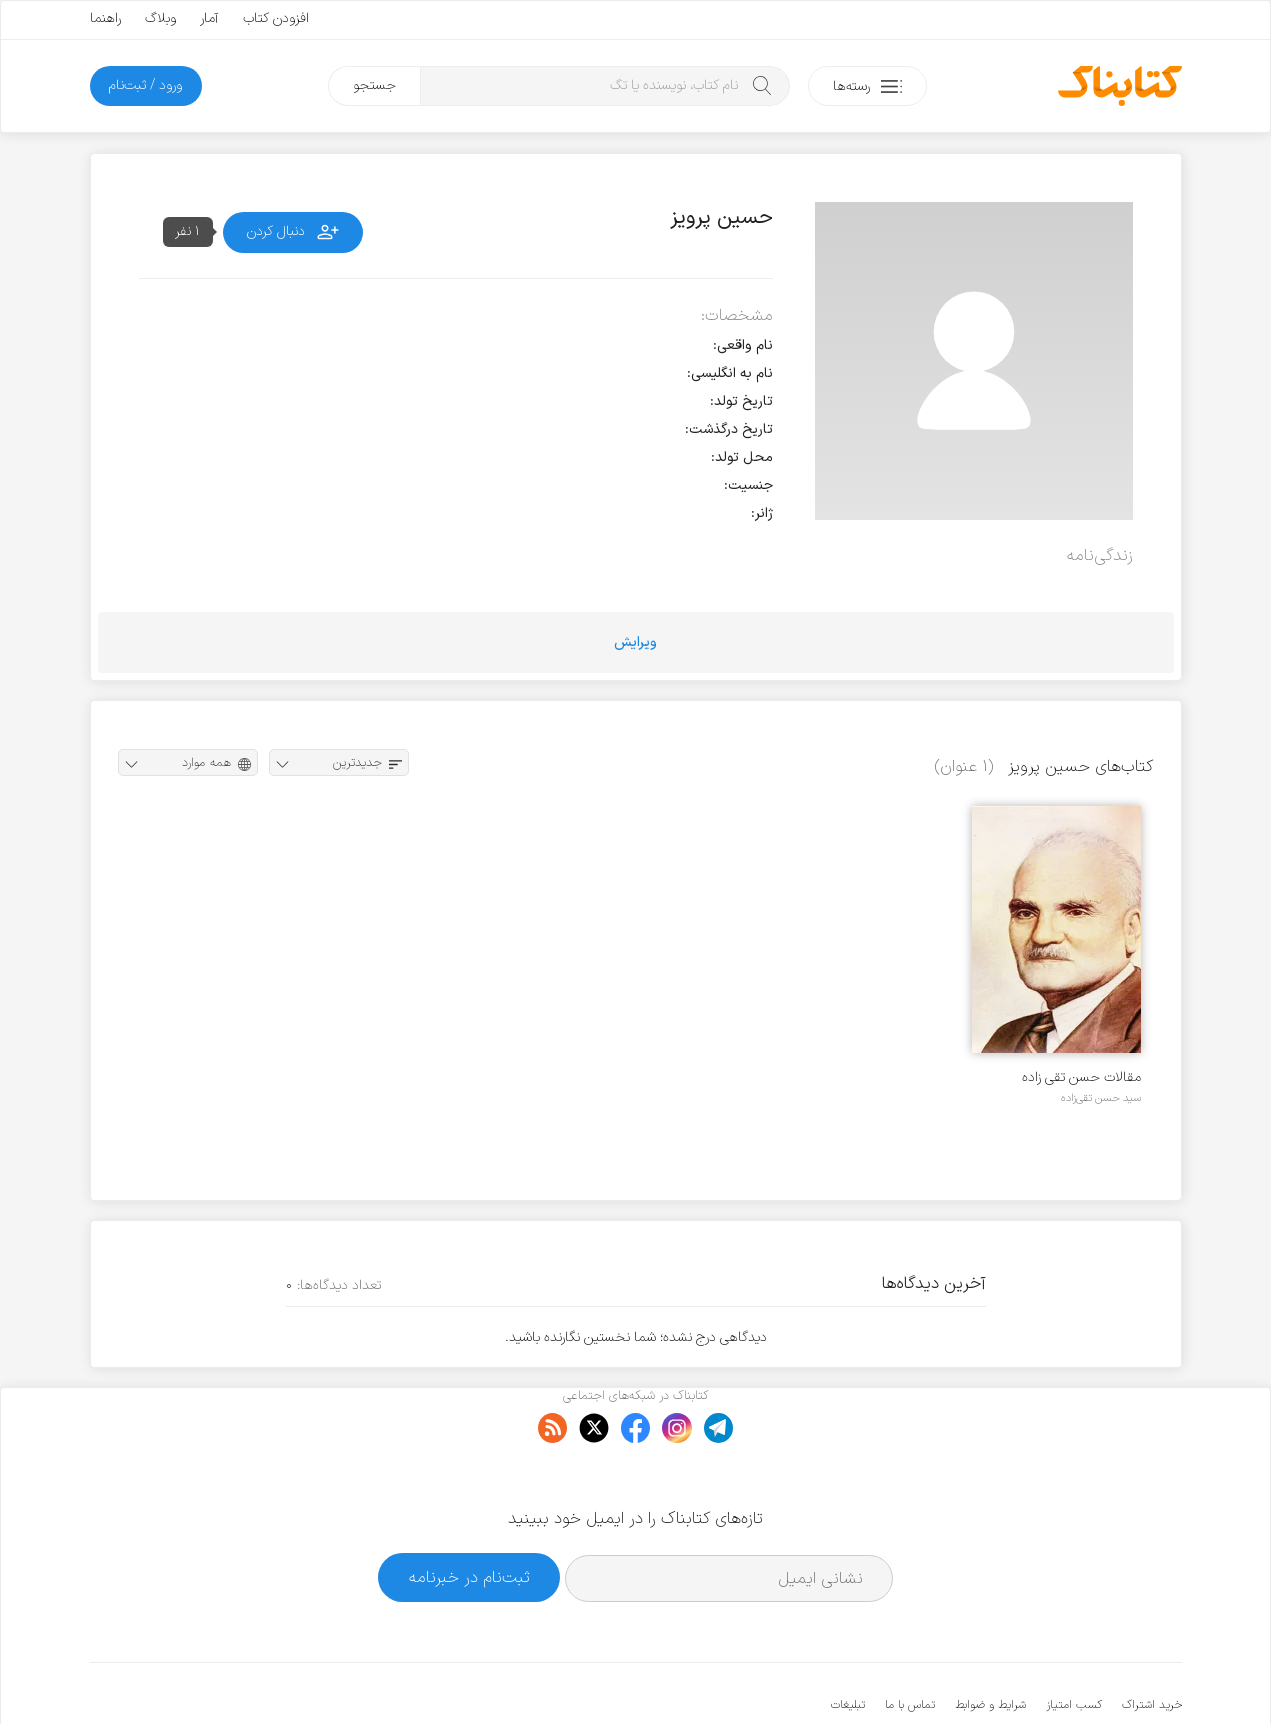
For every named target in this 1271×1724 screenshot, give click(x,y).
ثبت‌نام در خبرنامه (469, 1516)
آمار (209, 18)
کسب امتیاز (1074, 1644)
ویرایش (635, 642)
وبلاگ (160, 18)
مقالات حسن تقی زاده (1081, 1077)
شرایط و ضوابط (990, 1644)
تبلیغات (848, 1644)
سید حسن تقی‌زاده (1101, 1098)
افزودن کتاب (276, 18)
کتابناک (1076, 1675)
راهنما (105, 18)
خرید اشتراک (1152, 1644)
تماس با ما (910, 1644)
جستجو (374, 85)
